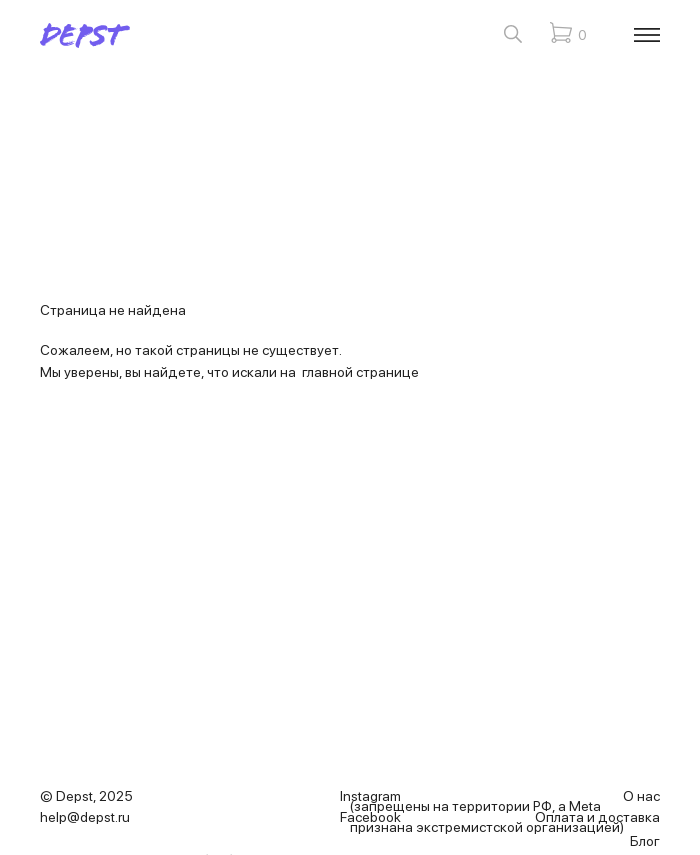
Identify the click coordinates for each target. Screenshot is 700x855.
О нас (641, 796)
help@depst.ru (85, 817)
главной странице (360, 372)
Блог (645, 841)
